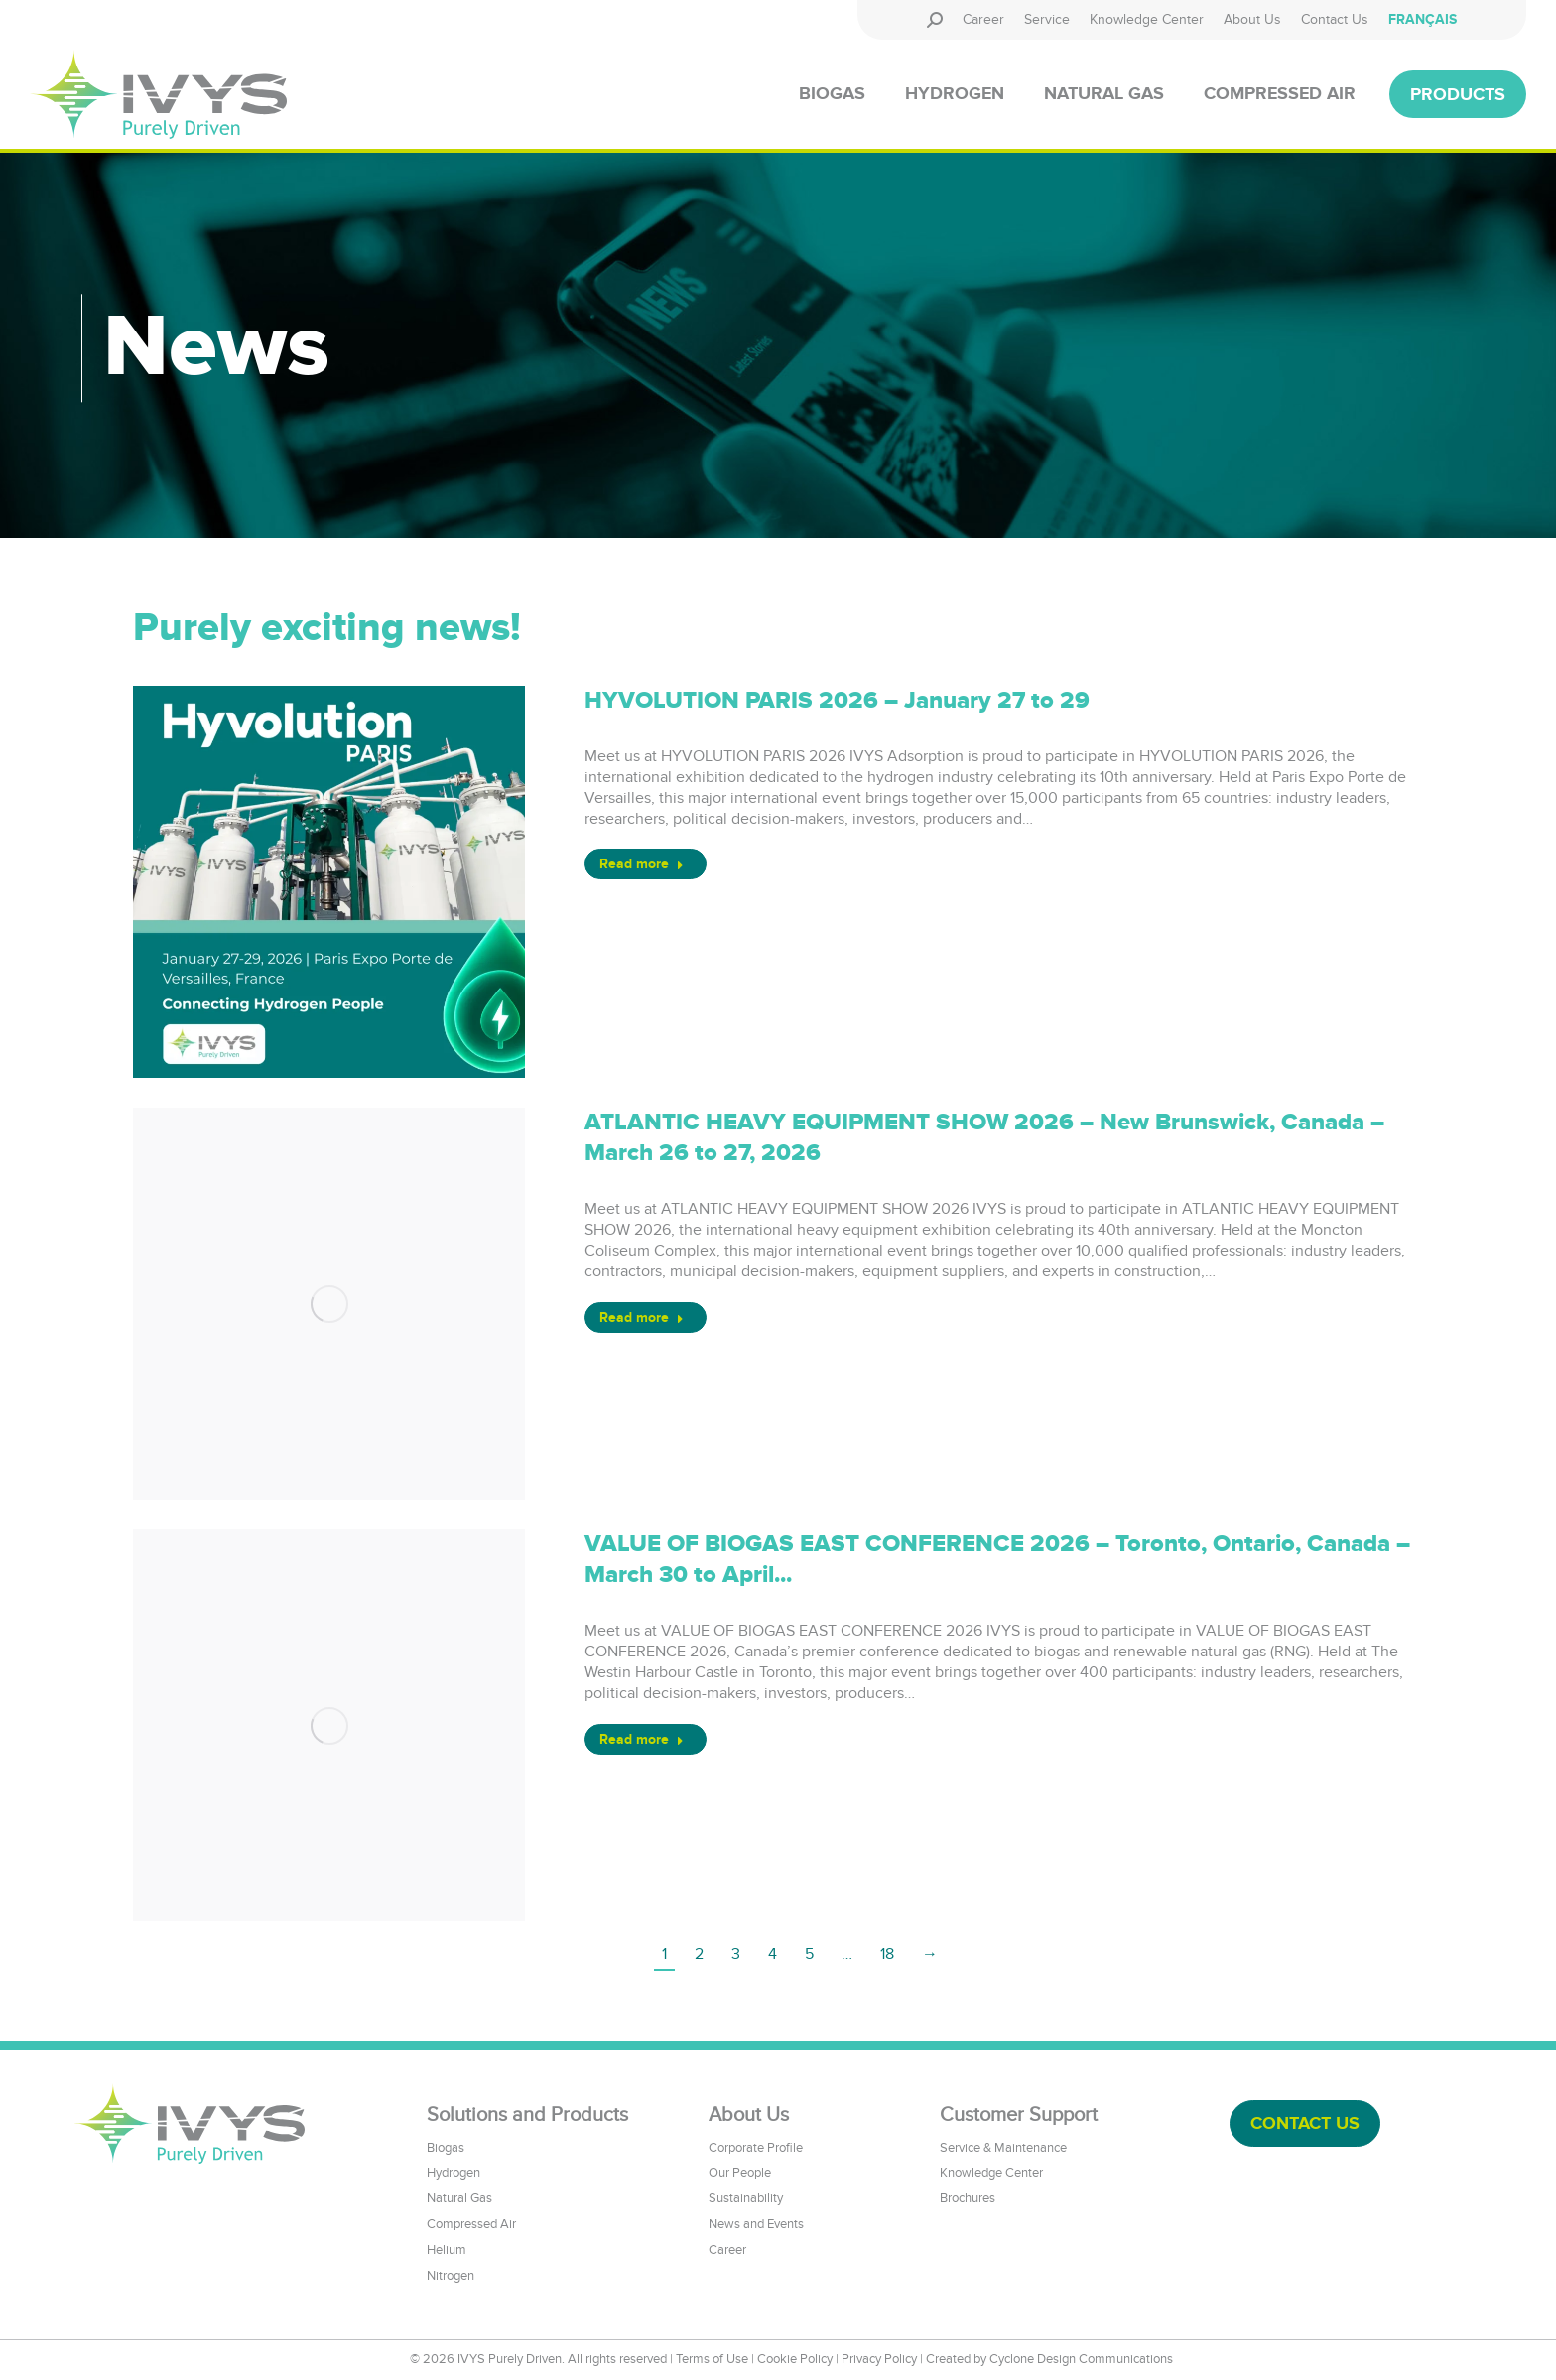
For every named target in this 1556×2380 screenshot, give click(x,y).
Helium (446, 2250)
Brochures (967, 2198)
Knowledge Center (991, 2173)
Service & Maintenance (1003, 2148)
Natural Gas (459, 2198)
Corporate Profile (756, 2148)
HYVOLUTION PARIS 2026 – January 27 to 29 (837, 701)
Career (727, 2250)
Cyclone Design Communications (1081, 2359)
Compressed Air (471, 2224)
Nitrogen (450, 2276)
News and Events (756, 2224)
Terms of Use (712, 2359)
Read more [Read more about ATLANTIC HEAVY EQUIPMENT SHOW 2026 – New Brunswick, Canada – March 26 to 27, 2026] (641, 1317)
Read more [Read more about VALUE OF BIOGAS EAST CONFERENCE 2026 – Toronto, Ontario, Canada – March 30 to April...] (641, 1739)
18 (887, 1954)
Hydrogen (453, 2173)
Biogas (445, 2148)
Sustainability (746, 2198)
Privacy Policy (879, 2359)
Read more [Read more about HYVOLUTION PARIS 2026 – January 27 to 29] (641, 864)
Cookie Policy (795, 2359)
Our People (740, 2173)
